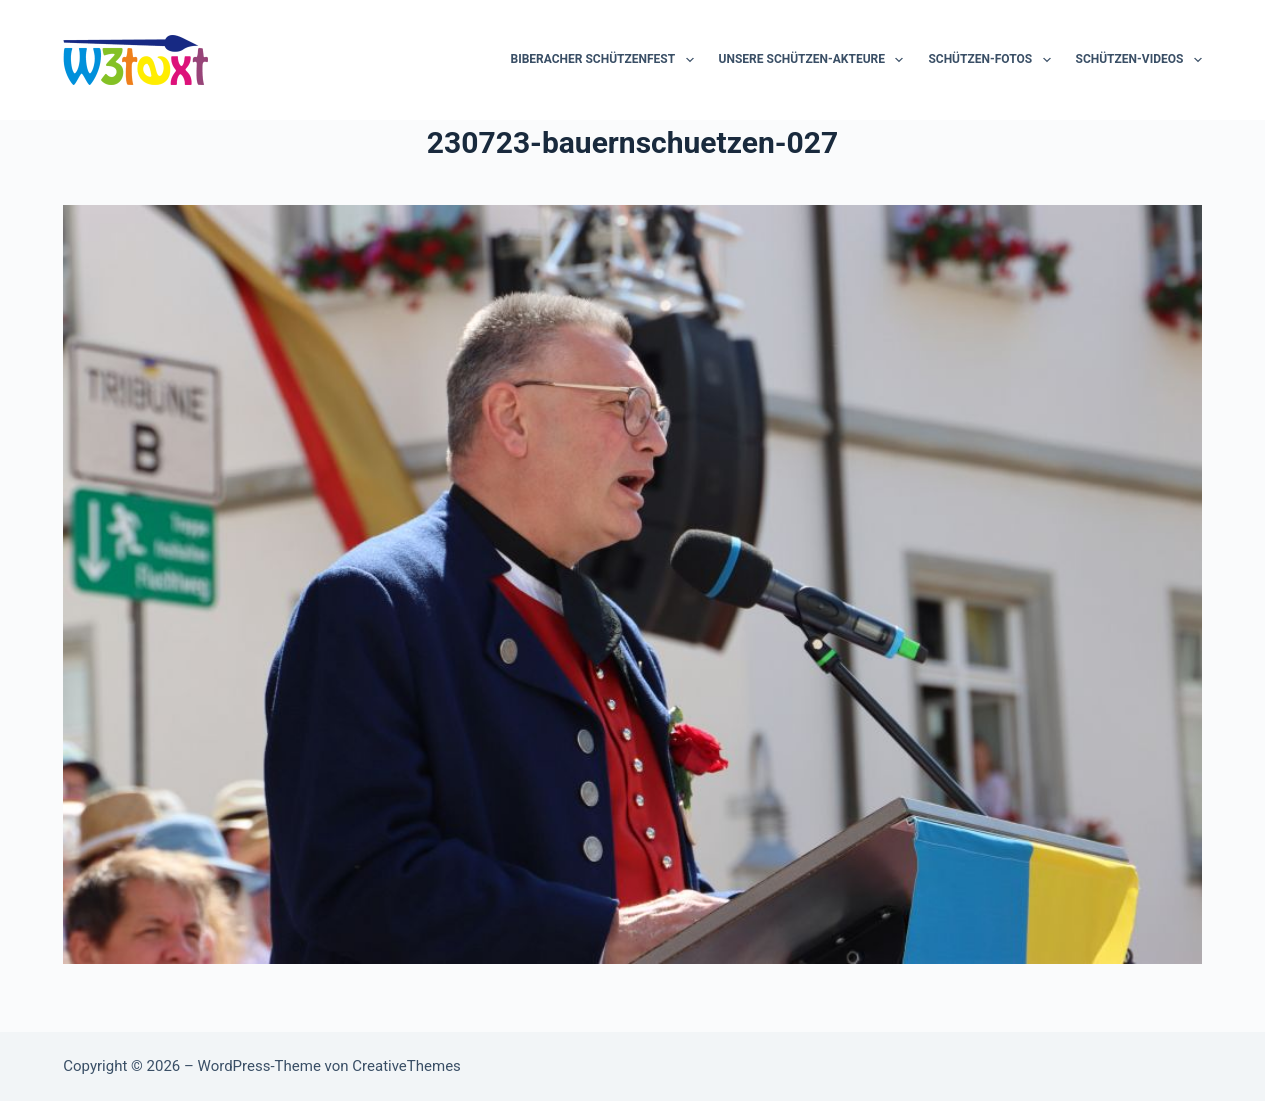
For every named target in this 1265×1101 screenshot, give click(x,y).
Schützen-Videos (1139, 60)
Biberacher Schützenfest (605, 60)
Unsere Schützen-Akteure (815, 60)
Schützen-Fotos (993, 60)
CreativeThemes (406, 1066)
